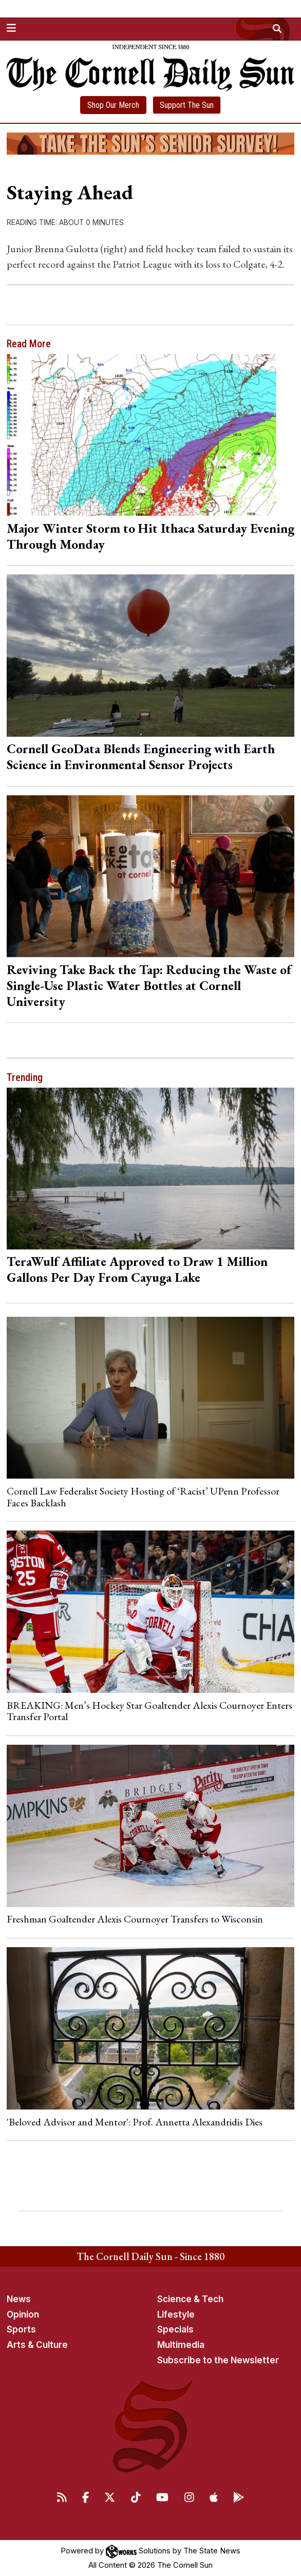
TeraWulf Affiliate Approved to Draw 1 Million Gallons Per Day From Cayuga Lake (137, 1269)
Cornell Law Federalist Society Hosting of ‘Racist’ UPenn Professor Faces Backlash (143, 1496)
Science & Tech (190, 2299)
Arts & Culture (37, 2345)
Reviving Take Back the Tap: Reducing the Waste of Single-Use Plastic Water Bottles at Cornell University (149, 985)
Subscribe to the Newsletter (218, 2360)
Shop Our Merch (113, 105)
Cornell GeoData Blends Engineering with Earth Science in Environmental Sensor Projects (141, 756)
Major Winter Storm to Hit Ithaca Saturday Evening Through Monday (150, 536)
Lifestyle (176, 2314)
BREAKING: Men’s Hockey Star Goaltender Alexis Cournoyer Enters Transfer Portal (149, 1710)
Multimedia (180, 2345)
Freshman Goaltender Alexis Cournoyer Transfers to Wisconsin (135, 1919)
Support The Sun (187, 105)
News (19, 2299)
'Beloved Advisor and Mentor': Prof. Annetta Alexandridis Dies (134, 2122)
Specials (175, 2329)
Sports (21, 2329)
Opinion (23, 2314)
